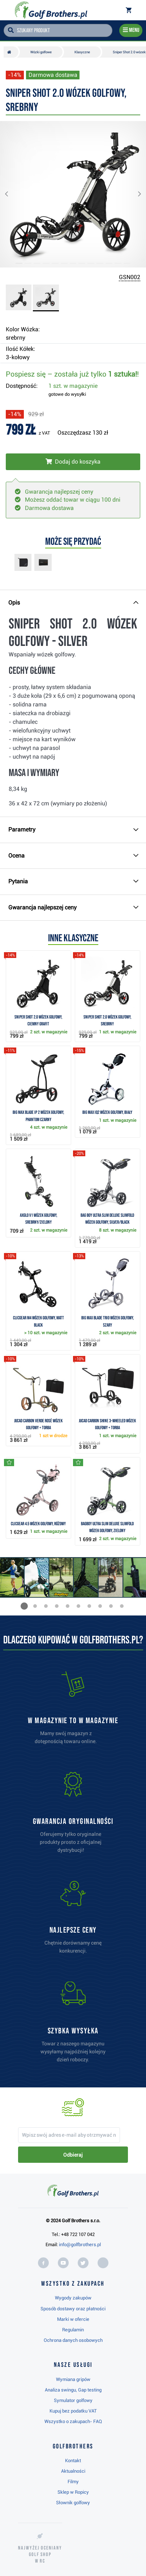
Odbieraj (72, 2155)
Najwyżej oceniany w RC (40, 2554)
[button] (12, 194)
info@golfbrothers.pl (80, 2244)
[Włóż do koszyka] (73, 461)
